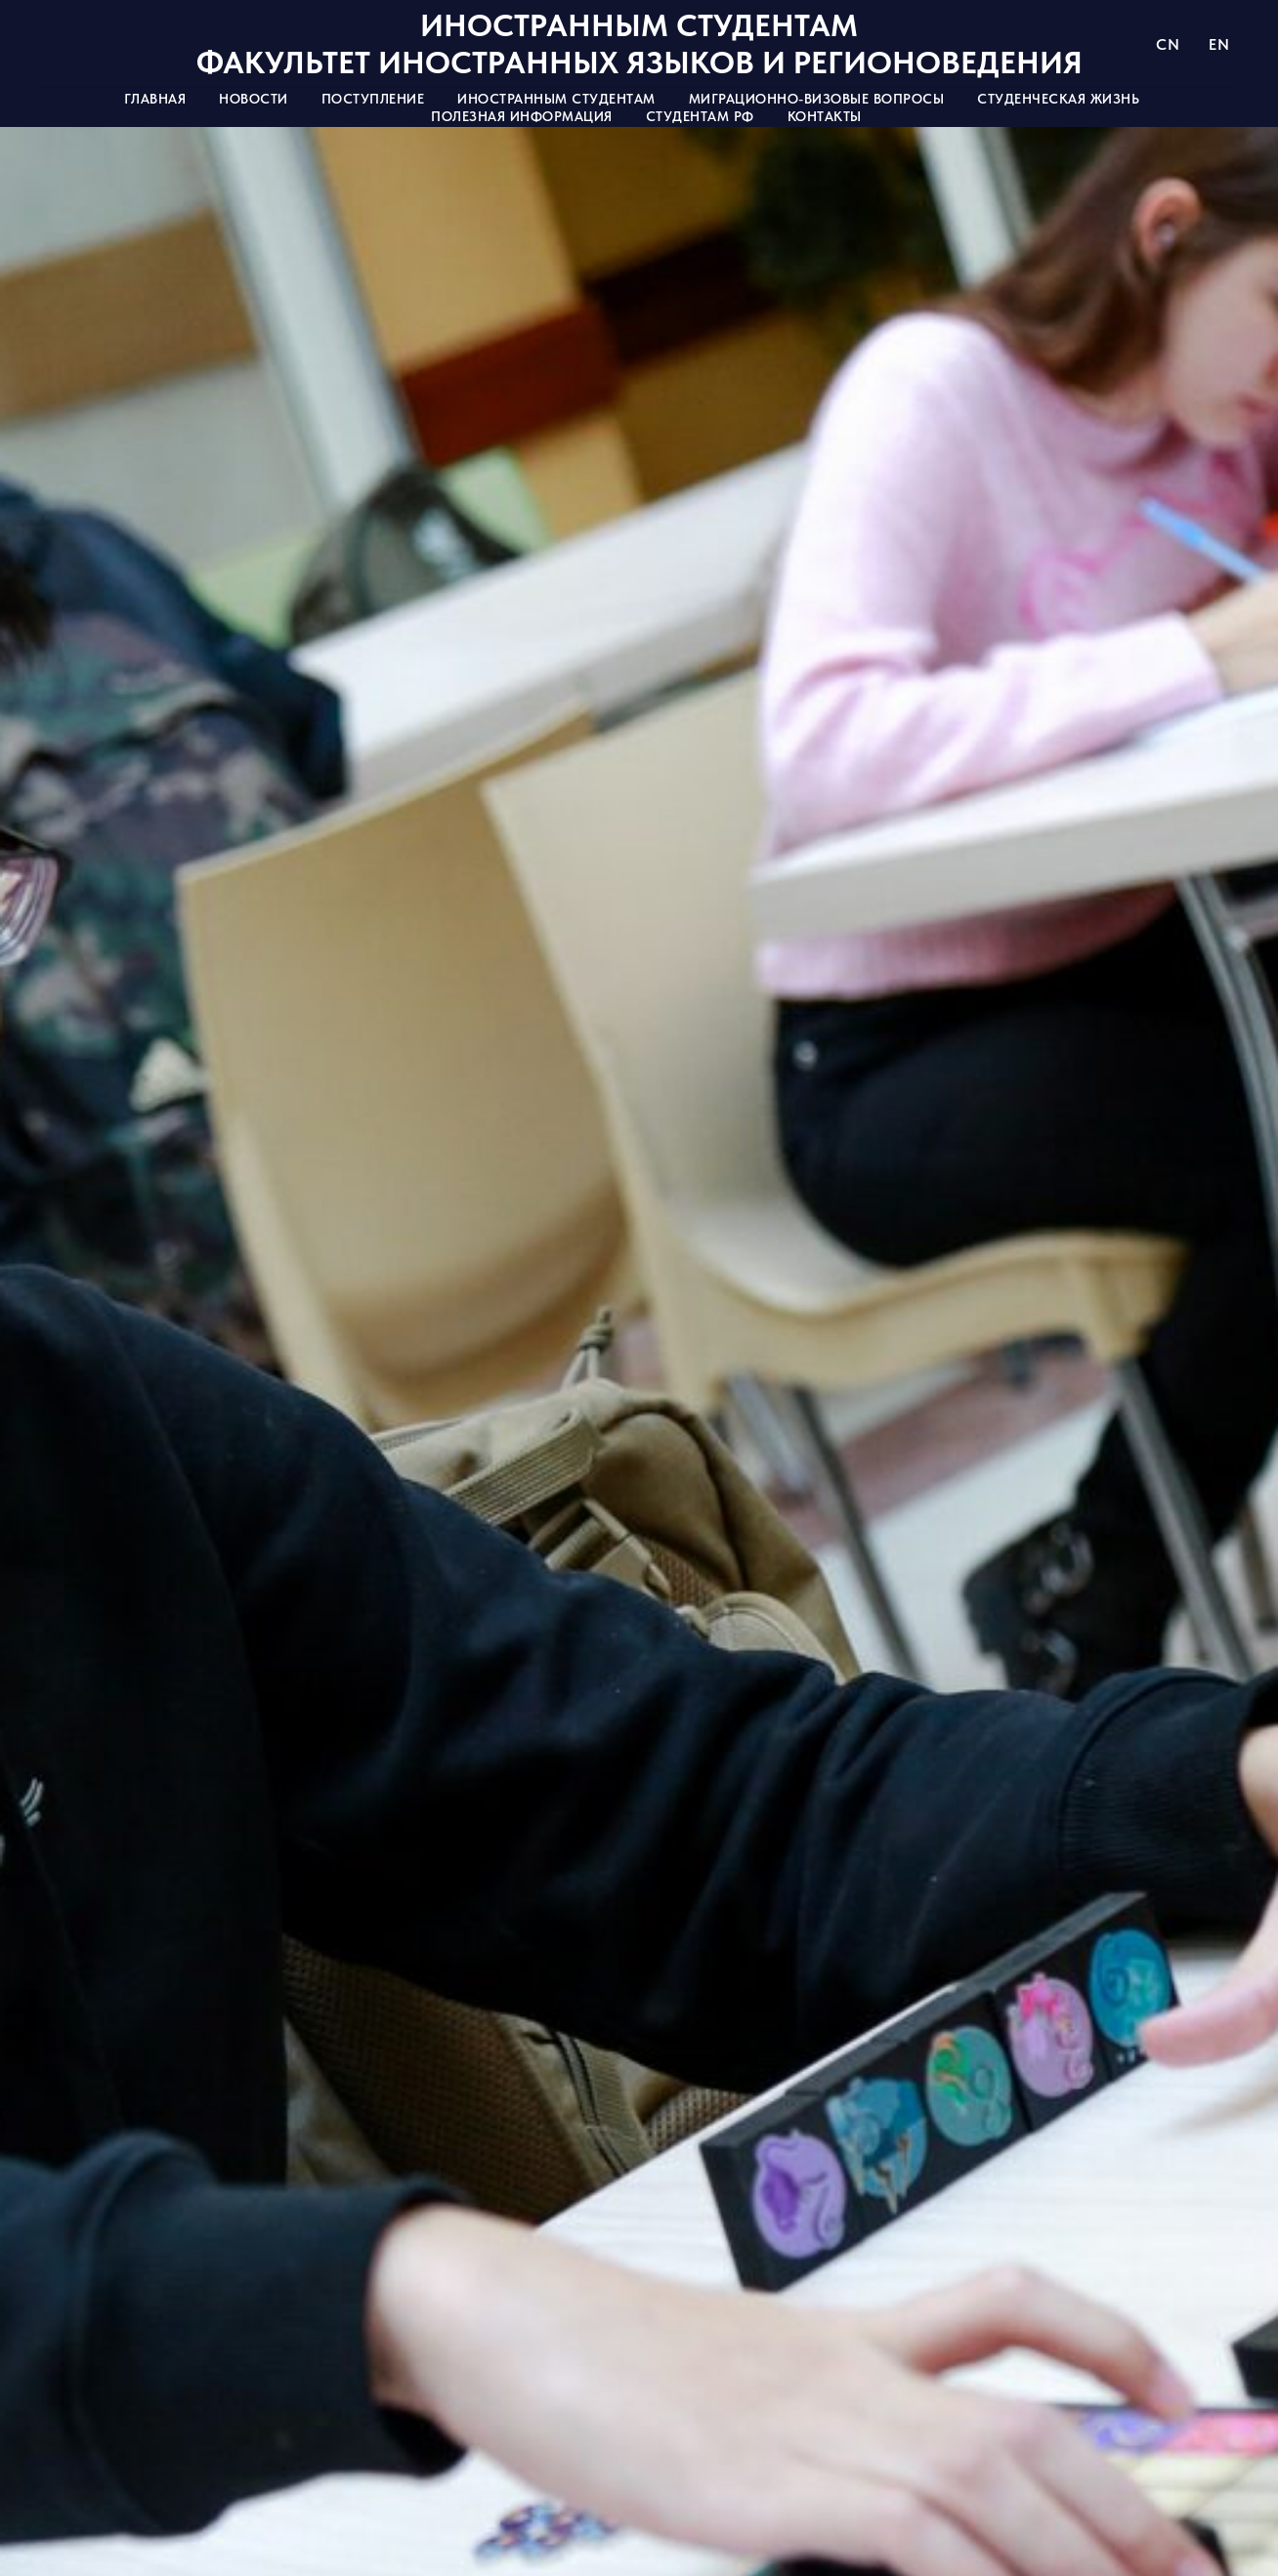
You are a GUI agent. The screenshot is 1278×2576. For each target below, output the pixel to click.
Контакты (825, 116)
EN (1219, 44)
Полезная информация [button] (522, 116)
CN (1167, 44)
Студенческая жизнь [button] (1058, 98)
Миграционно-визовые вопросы (817, 98)
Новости (253, 98)
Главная (155, 98)
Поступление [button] (373, 98)
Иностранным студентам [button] (556, 98)
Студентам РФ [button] (700, 116)
